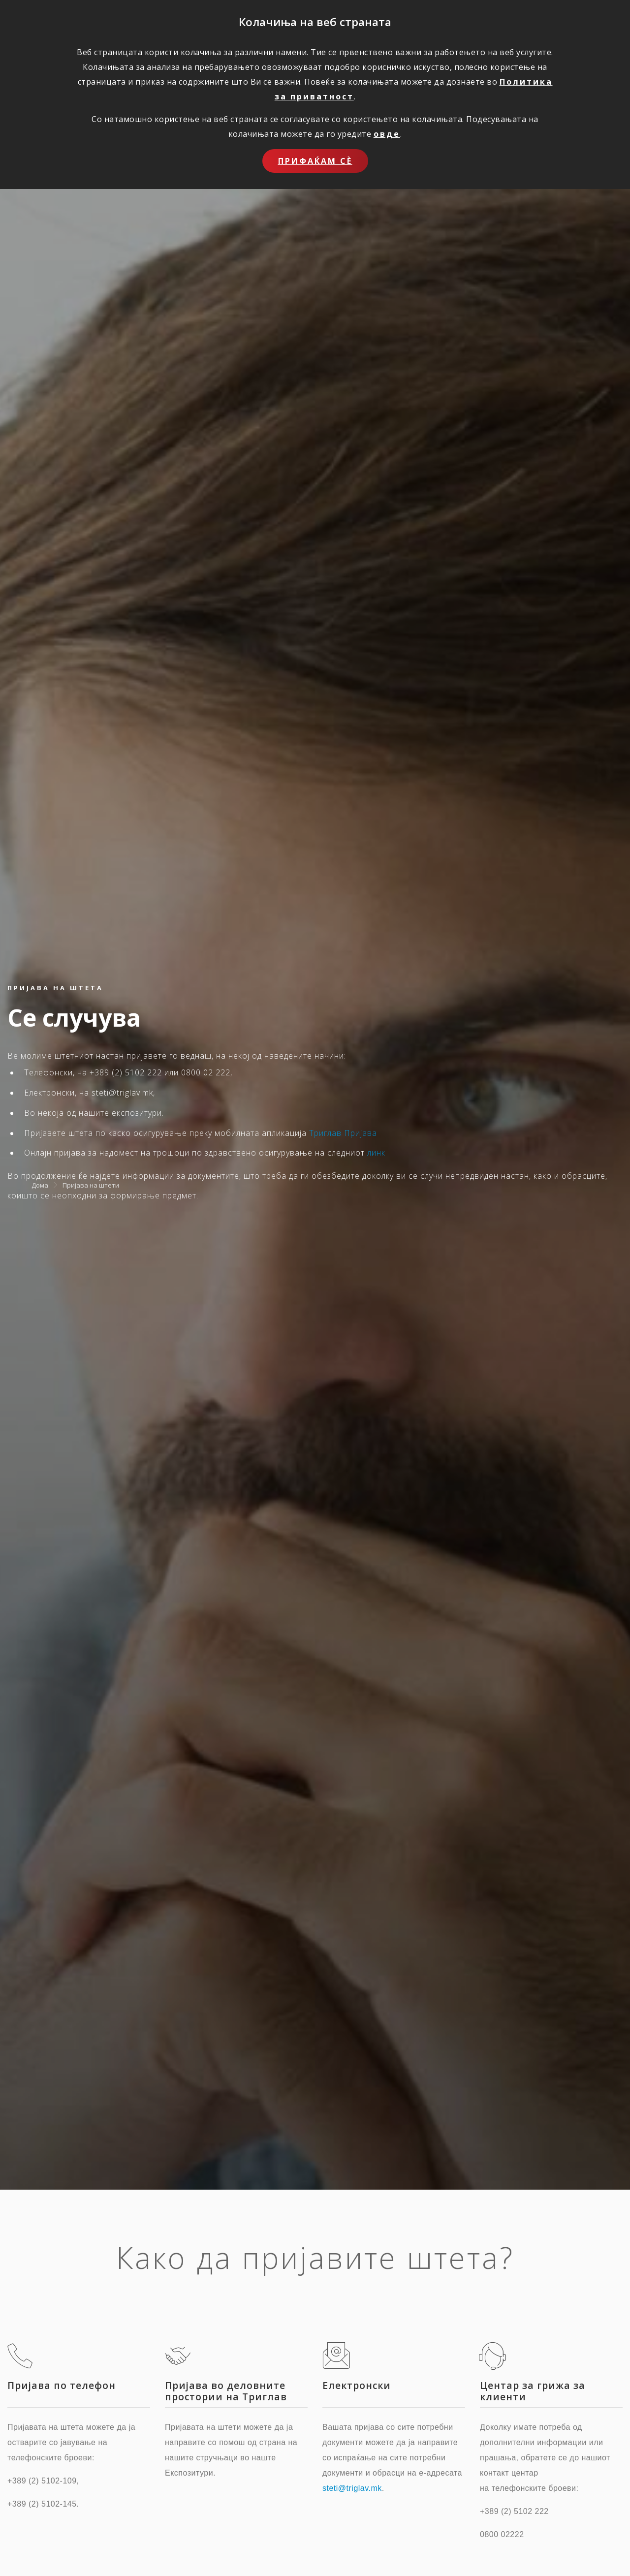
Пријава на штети (91, 1185)
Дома (40, 1185)
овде (387, 133)
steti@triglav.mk (352, 2488)
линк (376, 1153)
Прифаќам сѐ (315, 161)
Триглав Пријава (343, 1133)
